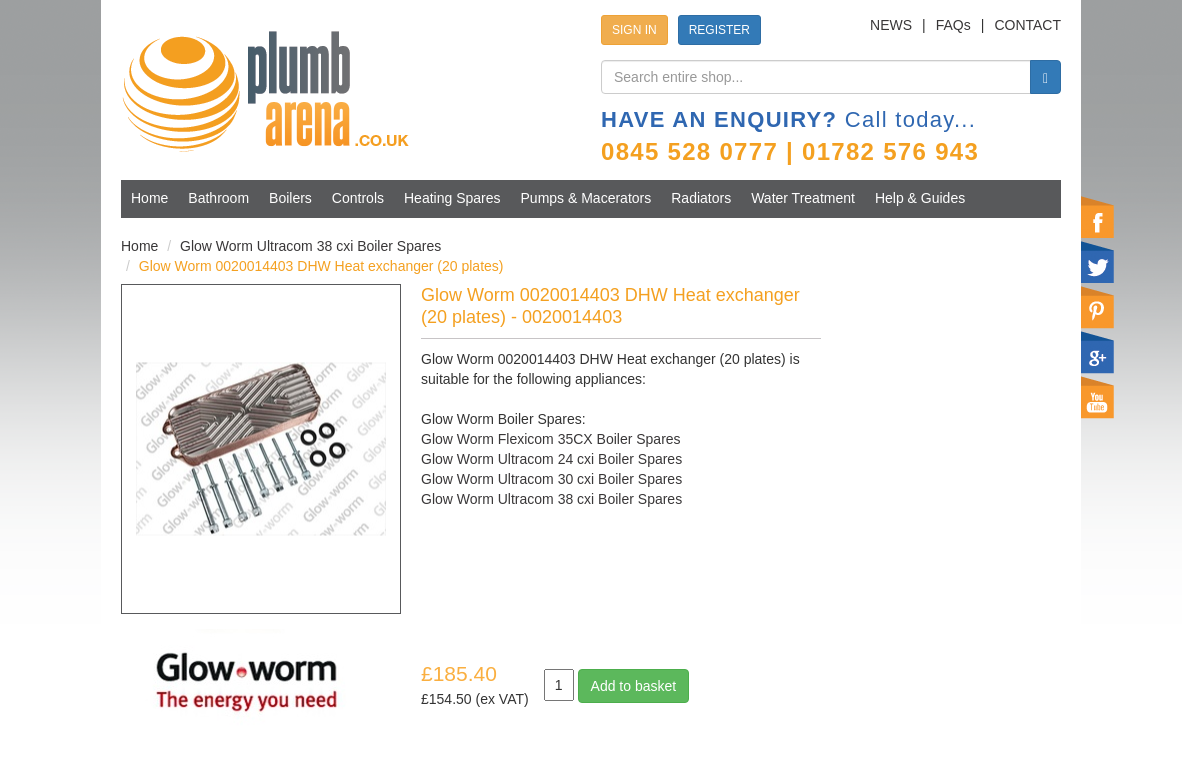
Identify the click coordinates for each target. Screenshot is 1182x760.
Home (149, 198)
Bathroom (218, 198)
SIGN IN (634, 30)
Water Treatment (803, 198)
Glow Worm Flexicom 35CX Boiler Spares (551, 439)
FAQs (953, 25)
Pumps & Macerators (586, 198)
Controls (358, 198)
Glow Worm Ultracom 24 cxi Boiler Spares (551, 459)
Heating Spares (452, 198)
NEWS (891, 25)
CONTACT (1027, 25)
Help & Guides (920, 198)
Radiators (701, 198)
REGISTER (719, 30)
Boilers (290, 198)
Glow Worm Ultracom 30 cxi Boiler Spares (551, 479)
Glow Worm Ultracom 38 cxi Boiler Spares (310, 246)
